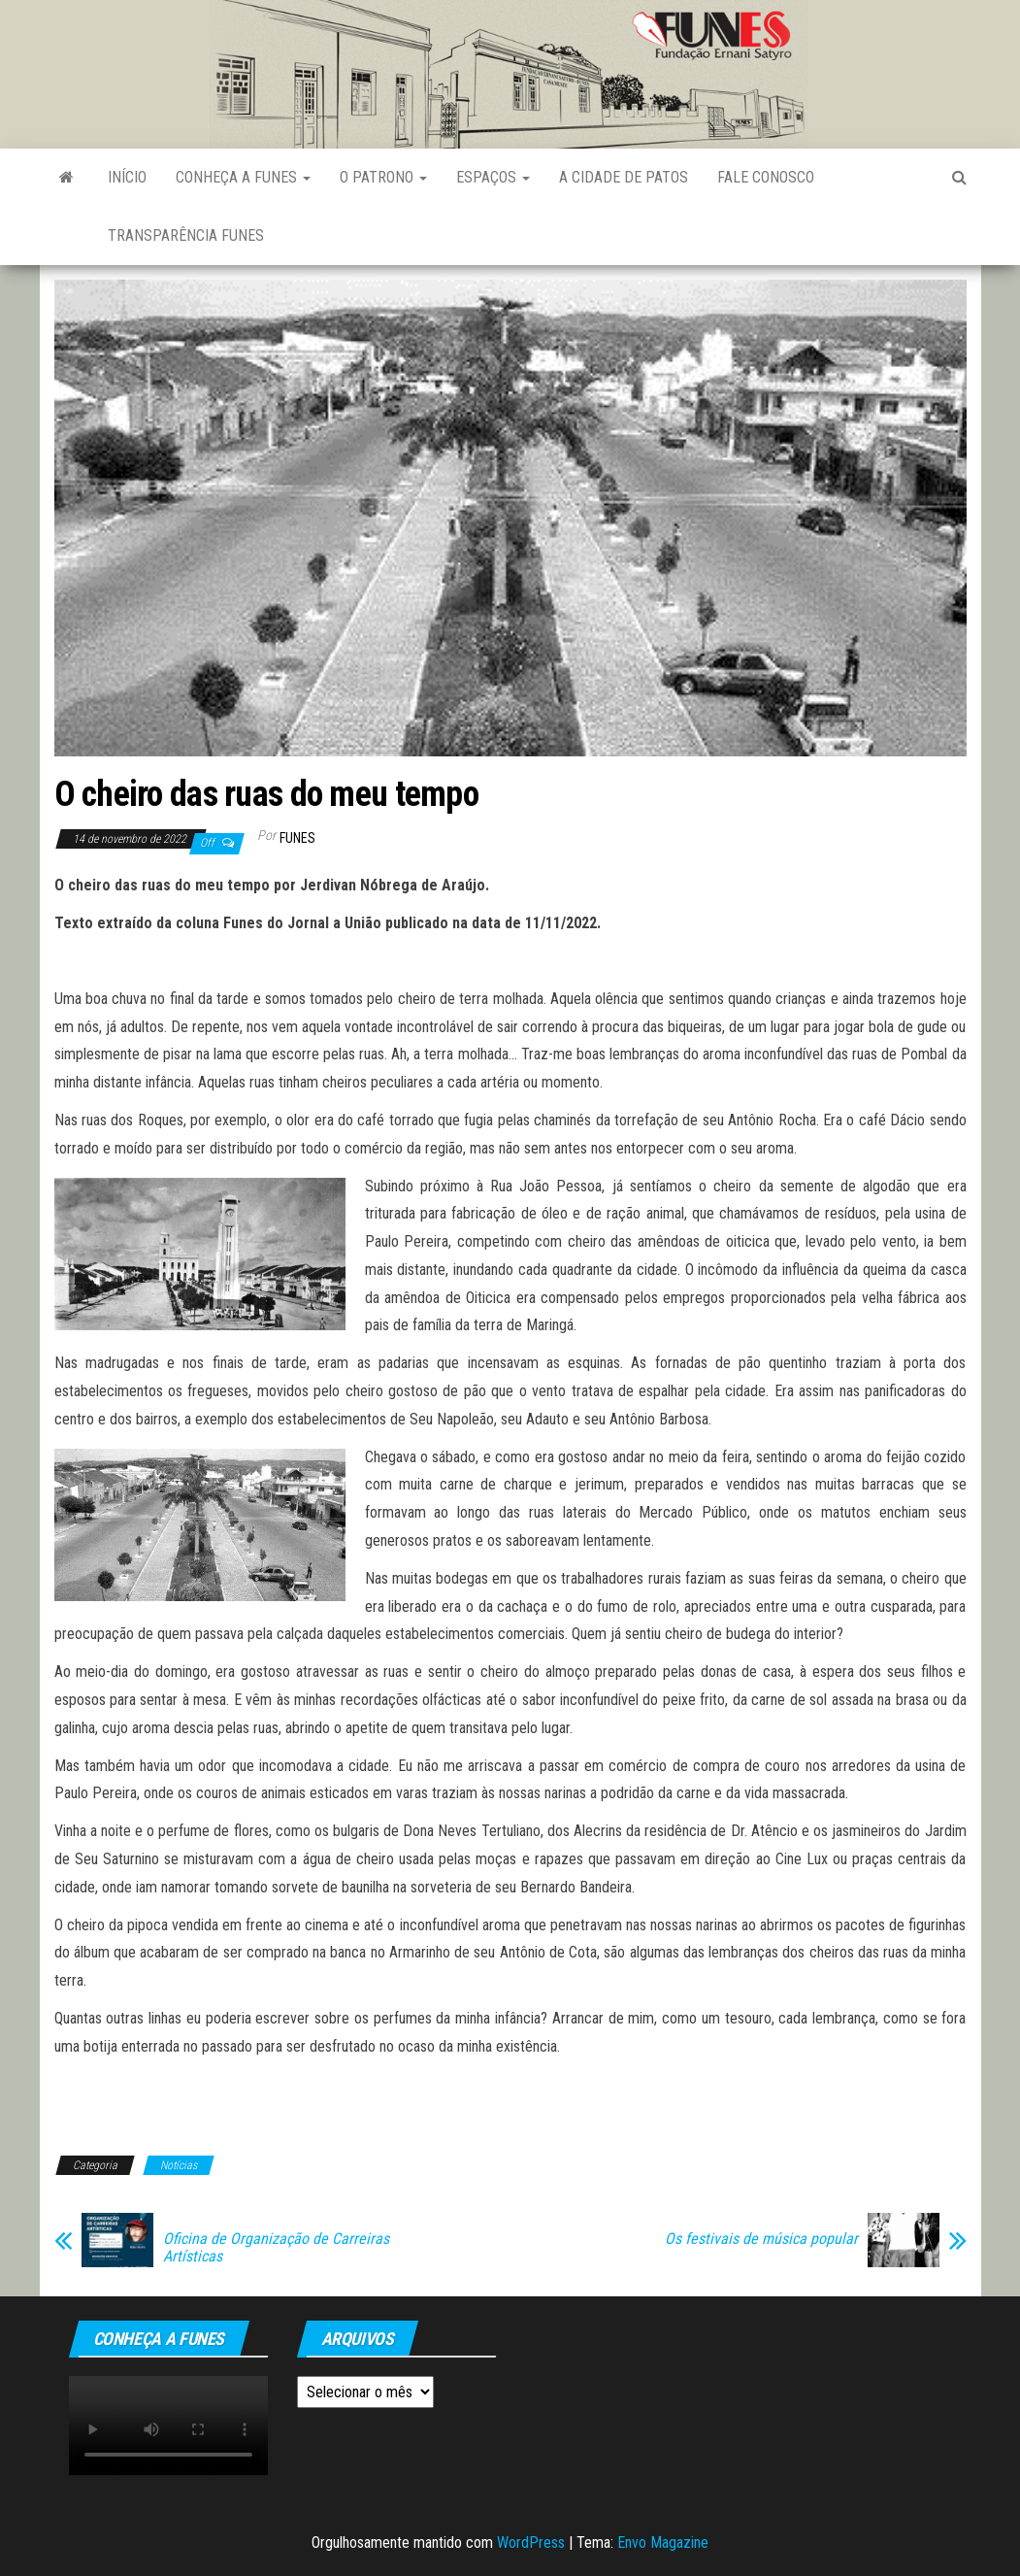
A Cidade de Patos (623, 177)
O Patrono (383, 177)
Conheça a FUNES (243, 177)
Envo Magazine (662, 2542)
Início (127, 177)
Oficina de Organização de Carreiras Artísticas (276, 2247)
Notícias (178, 2165)
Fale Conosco (765, 177)
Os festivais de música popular (761, 2239)
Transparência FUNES (186, 235)
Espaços (493, 177)
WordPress (531, 2542)
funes (297, 838)
